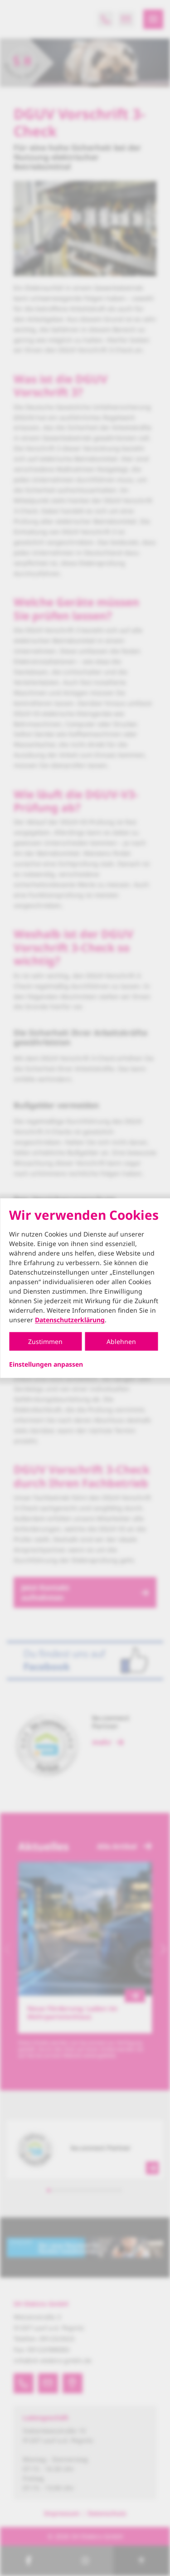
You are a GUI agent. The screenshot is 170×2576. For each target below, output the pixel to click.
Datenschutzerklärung (70, 1319)
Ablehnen (121, 1341)
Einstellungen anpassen (46, 1364)
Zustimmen (45, 1341)
